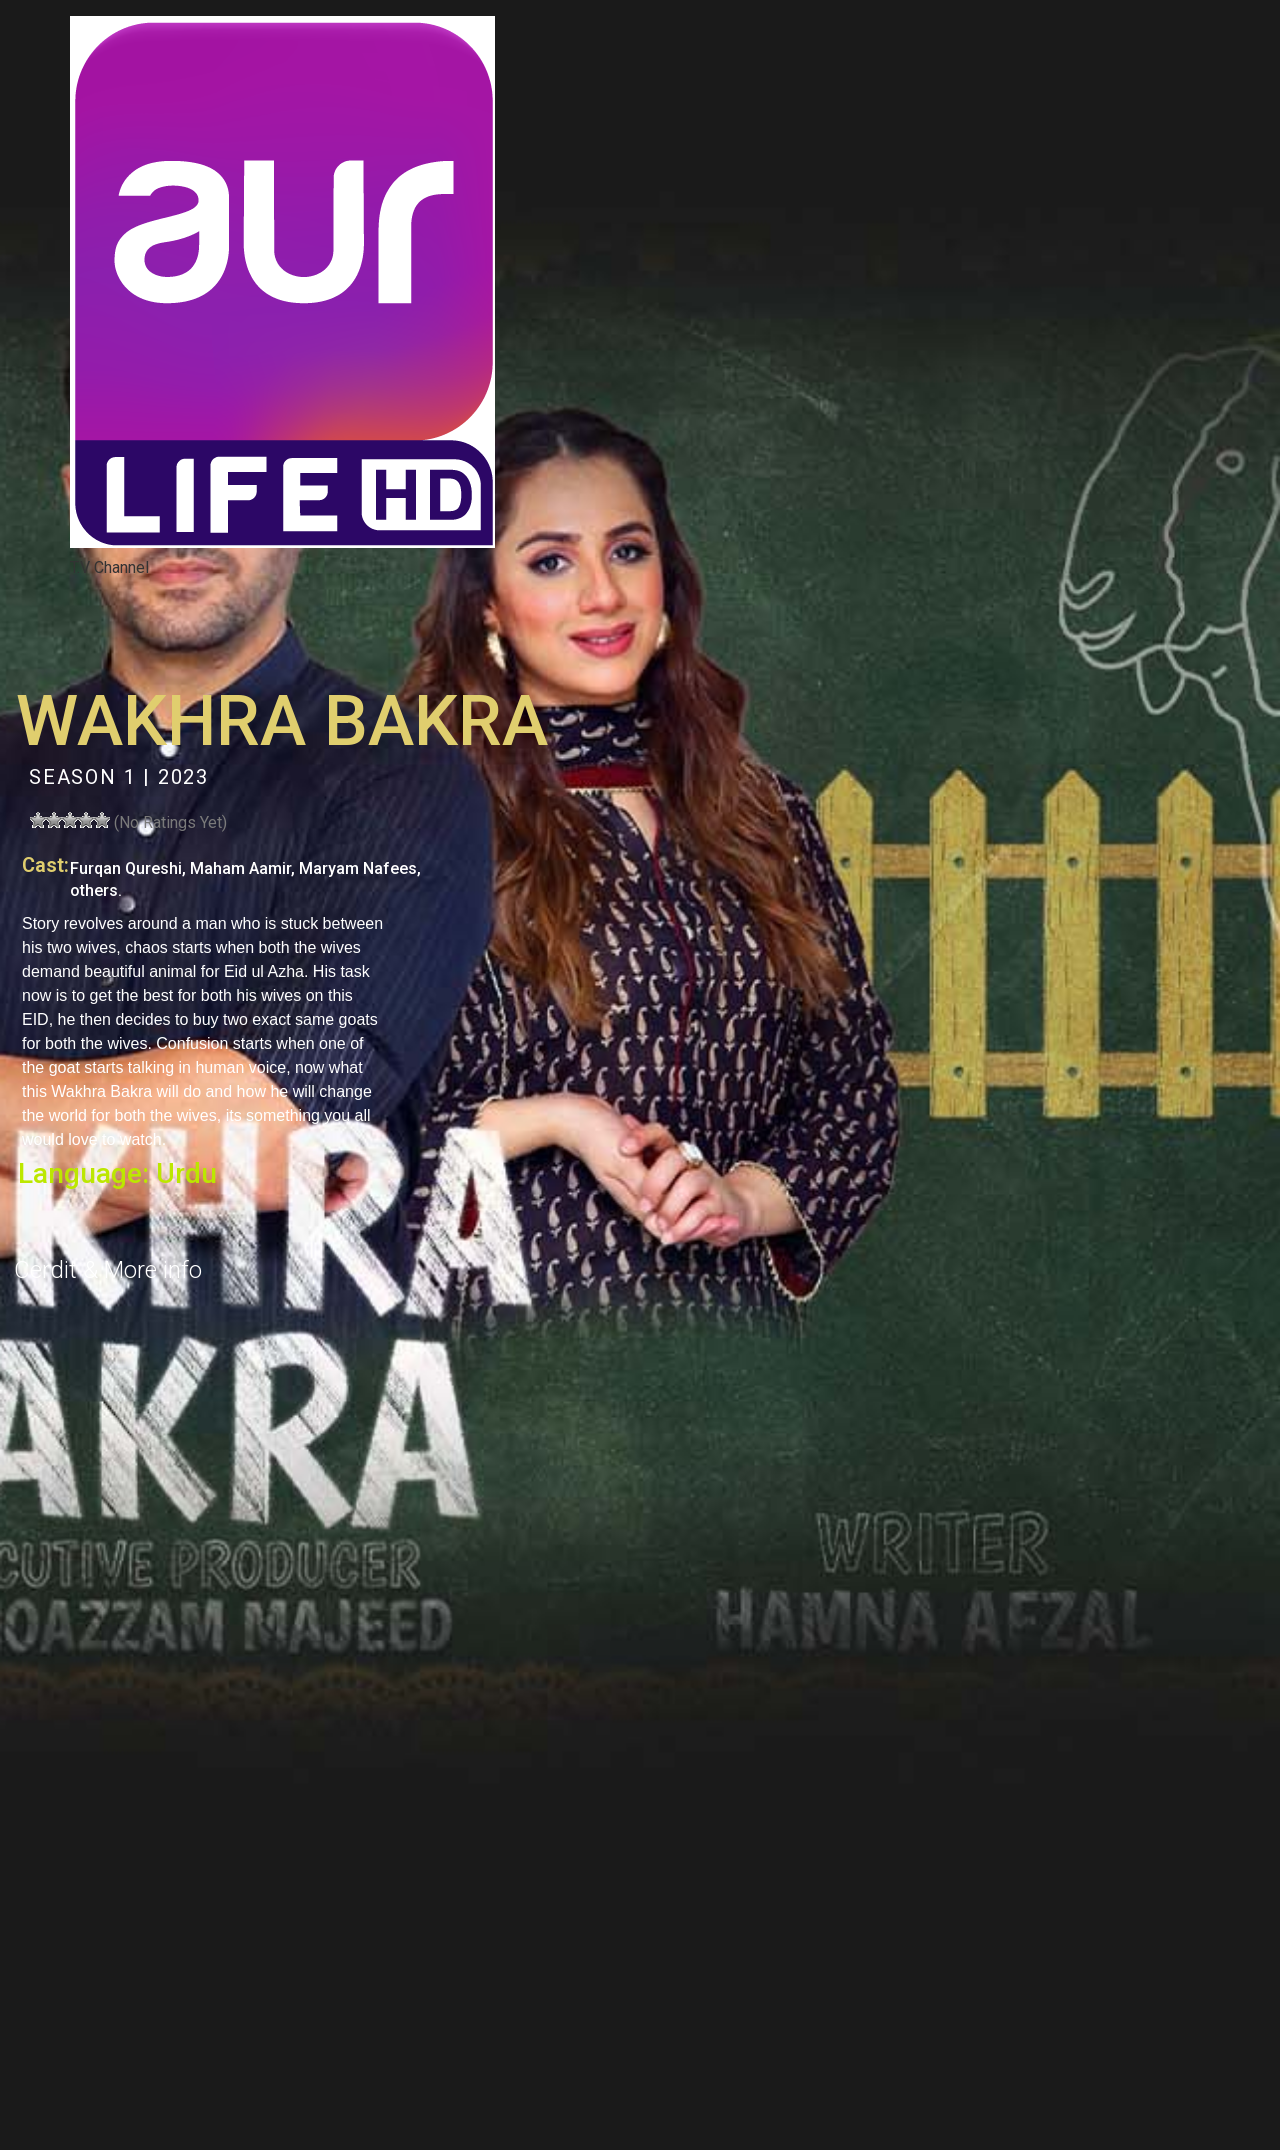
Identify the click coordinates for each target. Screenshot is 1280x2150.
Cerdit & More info (108, 1270)
